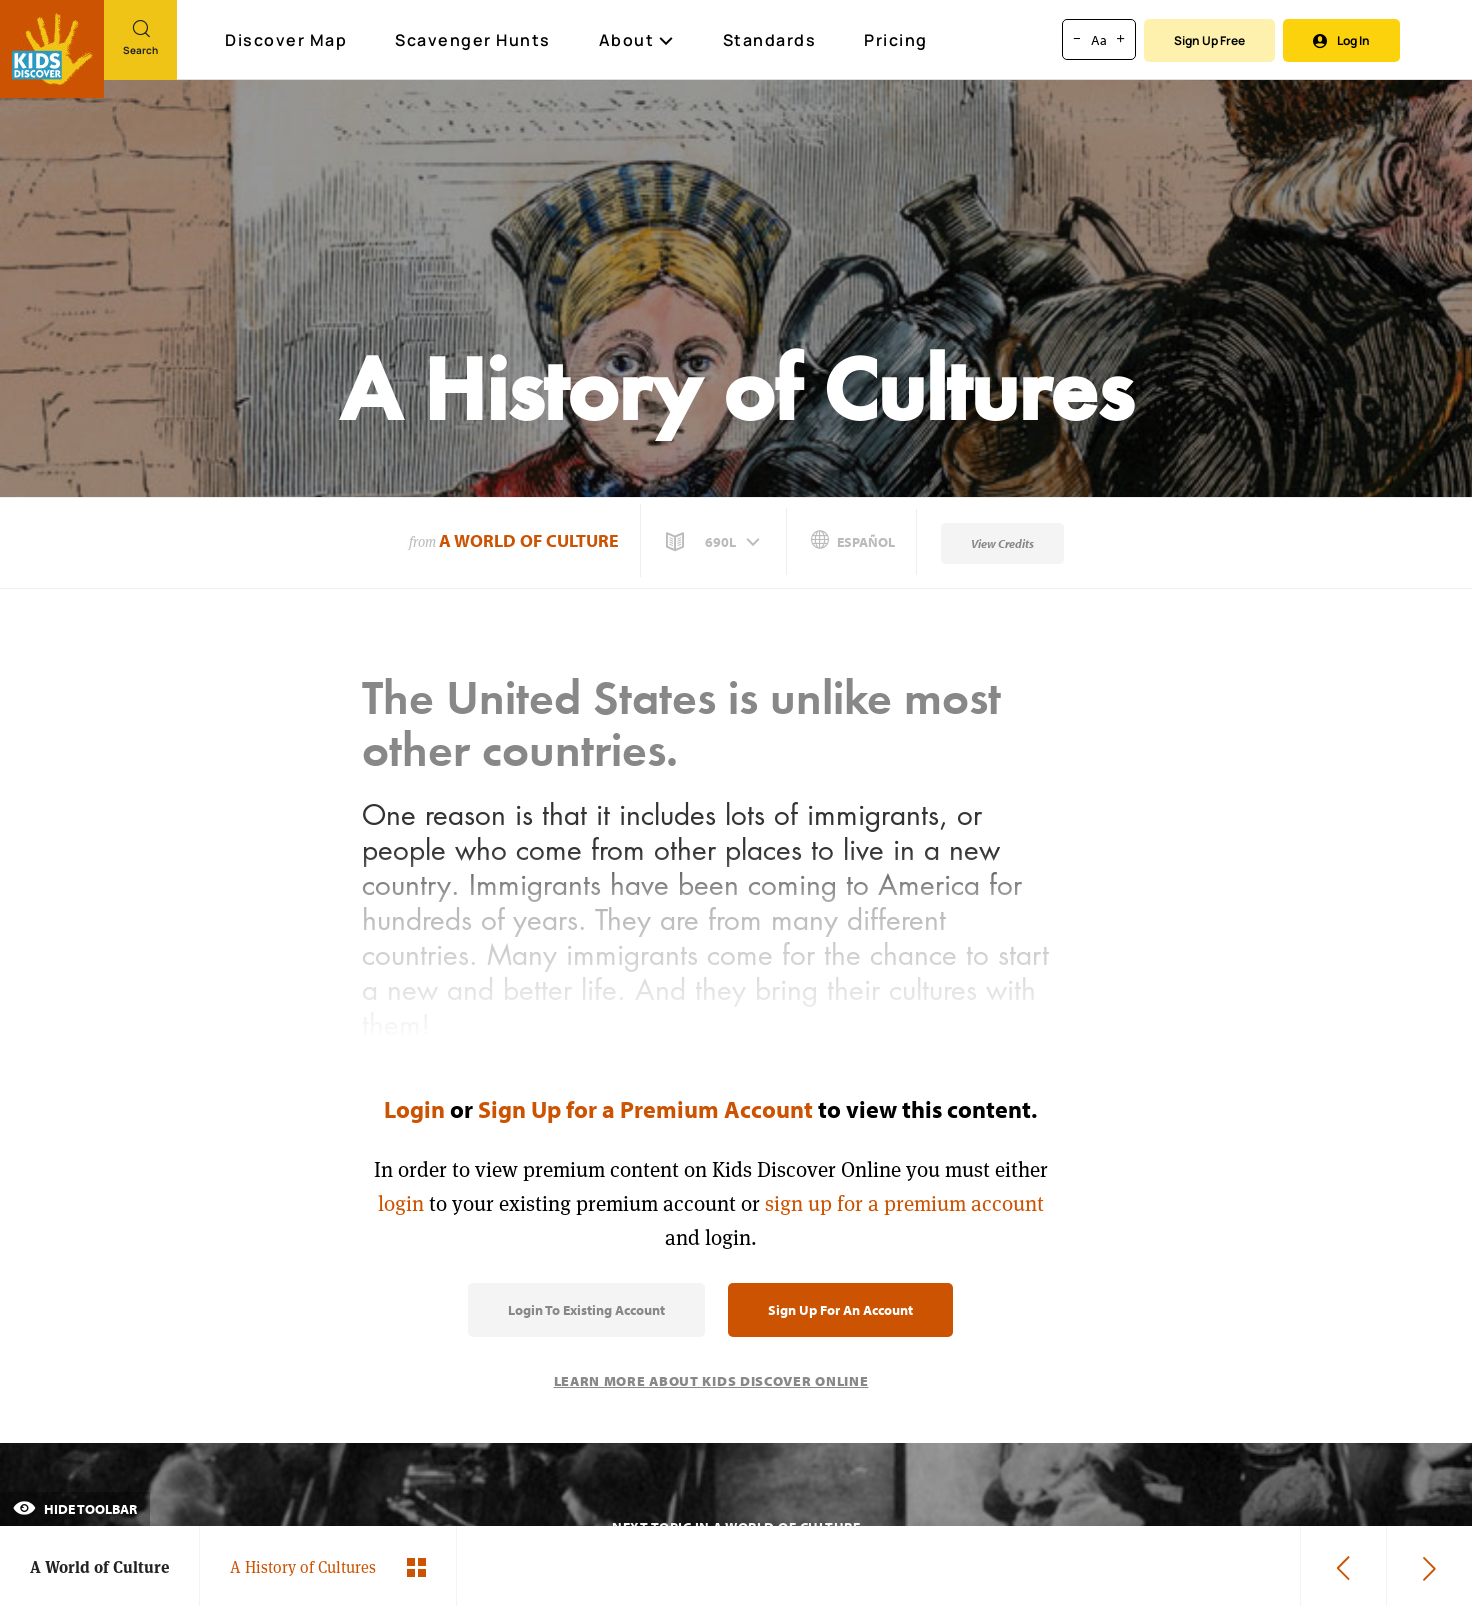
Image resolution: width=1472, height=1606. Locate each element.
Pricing (896, 40)
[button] (715, 542)
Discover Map (288, 40)
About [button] (637, 40)
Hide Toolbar (75, 1509)
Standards (770, 40)
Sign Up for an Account (840, 1310)
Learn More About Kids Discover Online (711, 1381)
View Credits (1002, 543)
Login (414, 1109)
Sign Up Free (1209, 40)
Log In (1341, 40)
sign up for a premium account (904, 1203)
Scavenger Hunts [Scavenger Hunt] (474, 41)
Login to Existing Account (586, 1310)
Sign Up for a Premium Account (645, 1109)
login (401, 1203)
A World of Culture (529, 540)
